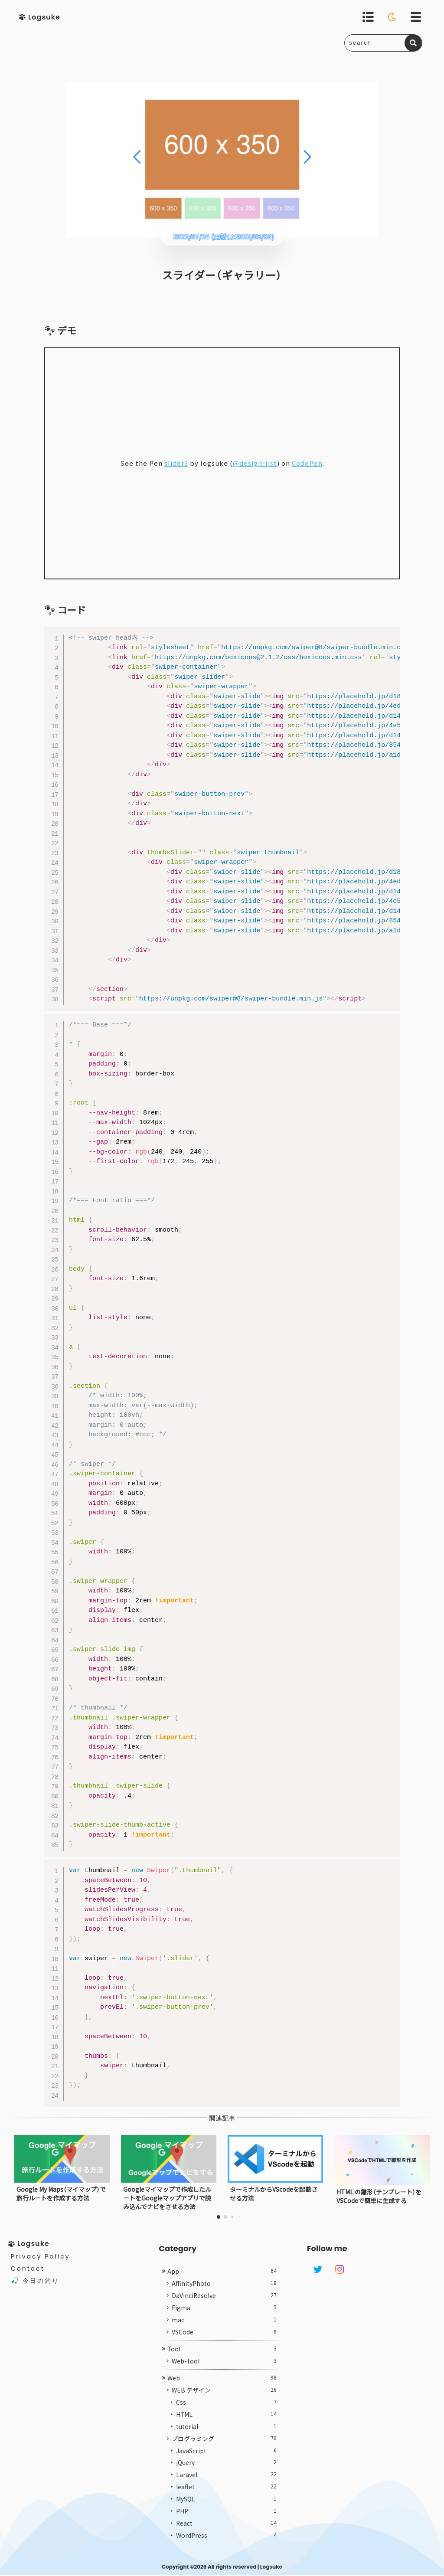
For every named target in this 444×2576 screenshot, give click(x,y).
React (226, 2541)
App (221, 2288)
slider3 (176, 463)
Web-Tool (224, 2378)
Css (226, 2419)
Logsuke (271, 2567)
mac (224, 2337)
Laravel (226, 2492)
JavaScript (226, 2468)
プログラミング (224, 2456)
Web (221, 2395)
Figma (224, 2325)
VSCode (224, 2349)
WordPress (226, 2553)
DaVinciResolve (224, 2312)
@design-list (255, 463)
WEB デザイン (224, 2407)
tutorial (226, 2443)
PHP (226, 2528)
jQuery (226, 2480)
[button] (218, 2217)
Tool (221, 2366)
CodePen (307, 463)
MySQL (226, 2516)
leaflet (226, 2504)
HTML (226, 2431)
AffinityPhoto (224, 2300)
